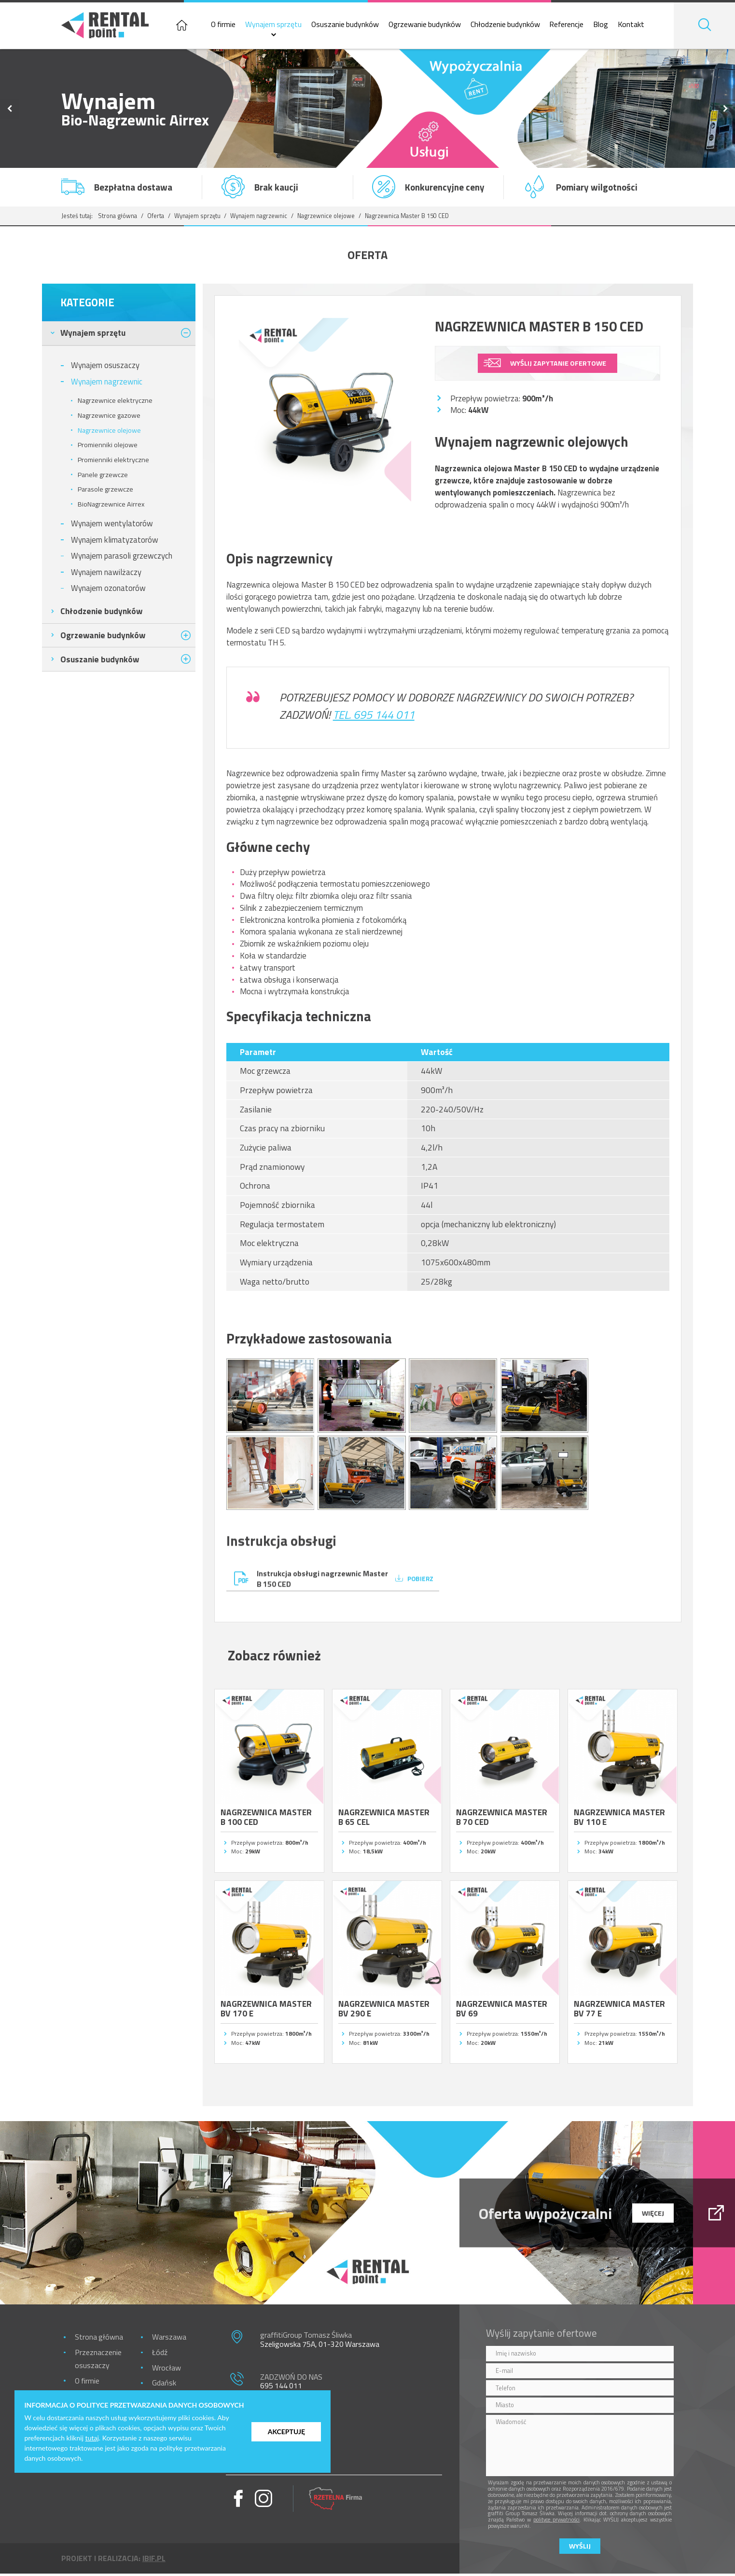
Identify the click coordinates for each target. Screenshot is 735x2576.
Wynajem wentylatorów (112, 526)
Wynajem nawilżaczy (106, 574)
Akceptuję (286, 2431)
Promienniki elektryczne (113, 461)
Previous (9, 111)
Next (725, 111)
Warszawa (169, 2339)
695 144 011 (281, 2388)
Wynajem (92, 335)
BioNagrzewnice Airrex (111, 506)
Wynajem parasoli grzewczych (121, 558)
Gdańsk (164, 2385)
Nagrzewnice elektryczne (115, 402)
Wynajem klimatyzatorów (114, 541)
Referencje (574, 25)
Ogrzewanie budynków (432, 25)
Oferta (155, 218)
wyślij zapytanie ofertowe (558, 365)
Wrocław (166, 2369)
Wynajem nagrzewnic (258, 218)
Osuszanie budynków (353, 25)
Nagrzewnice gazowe (109, 417)
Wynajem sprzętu (281, 25)
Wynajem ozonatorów (108, 590)
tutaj (92, 2438)
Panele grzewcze (103, 476)
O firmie (231, 25)
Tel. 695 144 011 (374, 717)
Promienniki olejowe (108, 447)
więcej (653, 2215)
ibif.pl (154, 2560)
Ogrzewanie (102, 637)
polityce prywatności (556, 2522)
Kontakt (639, 25)
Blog (608, 25)
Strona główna (117, 218)
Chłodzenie (101, 613)
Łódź (159, 2354)
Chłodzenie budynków (513, 25)
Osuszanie (99, 661)
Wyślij (580, 2548)
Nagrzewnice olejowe (326, 218)
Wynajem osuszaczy (105, 367)
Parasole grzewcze (105, 491)
